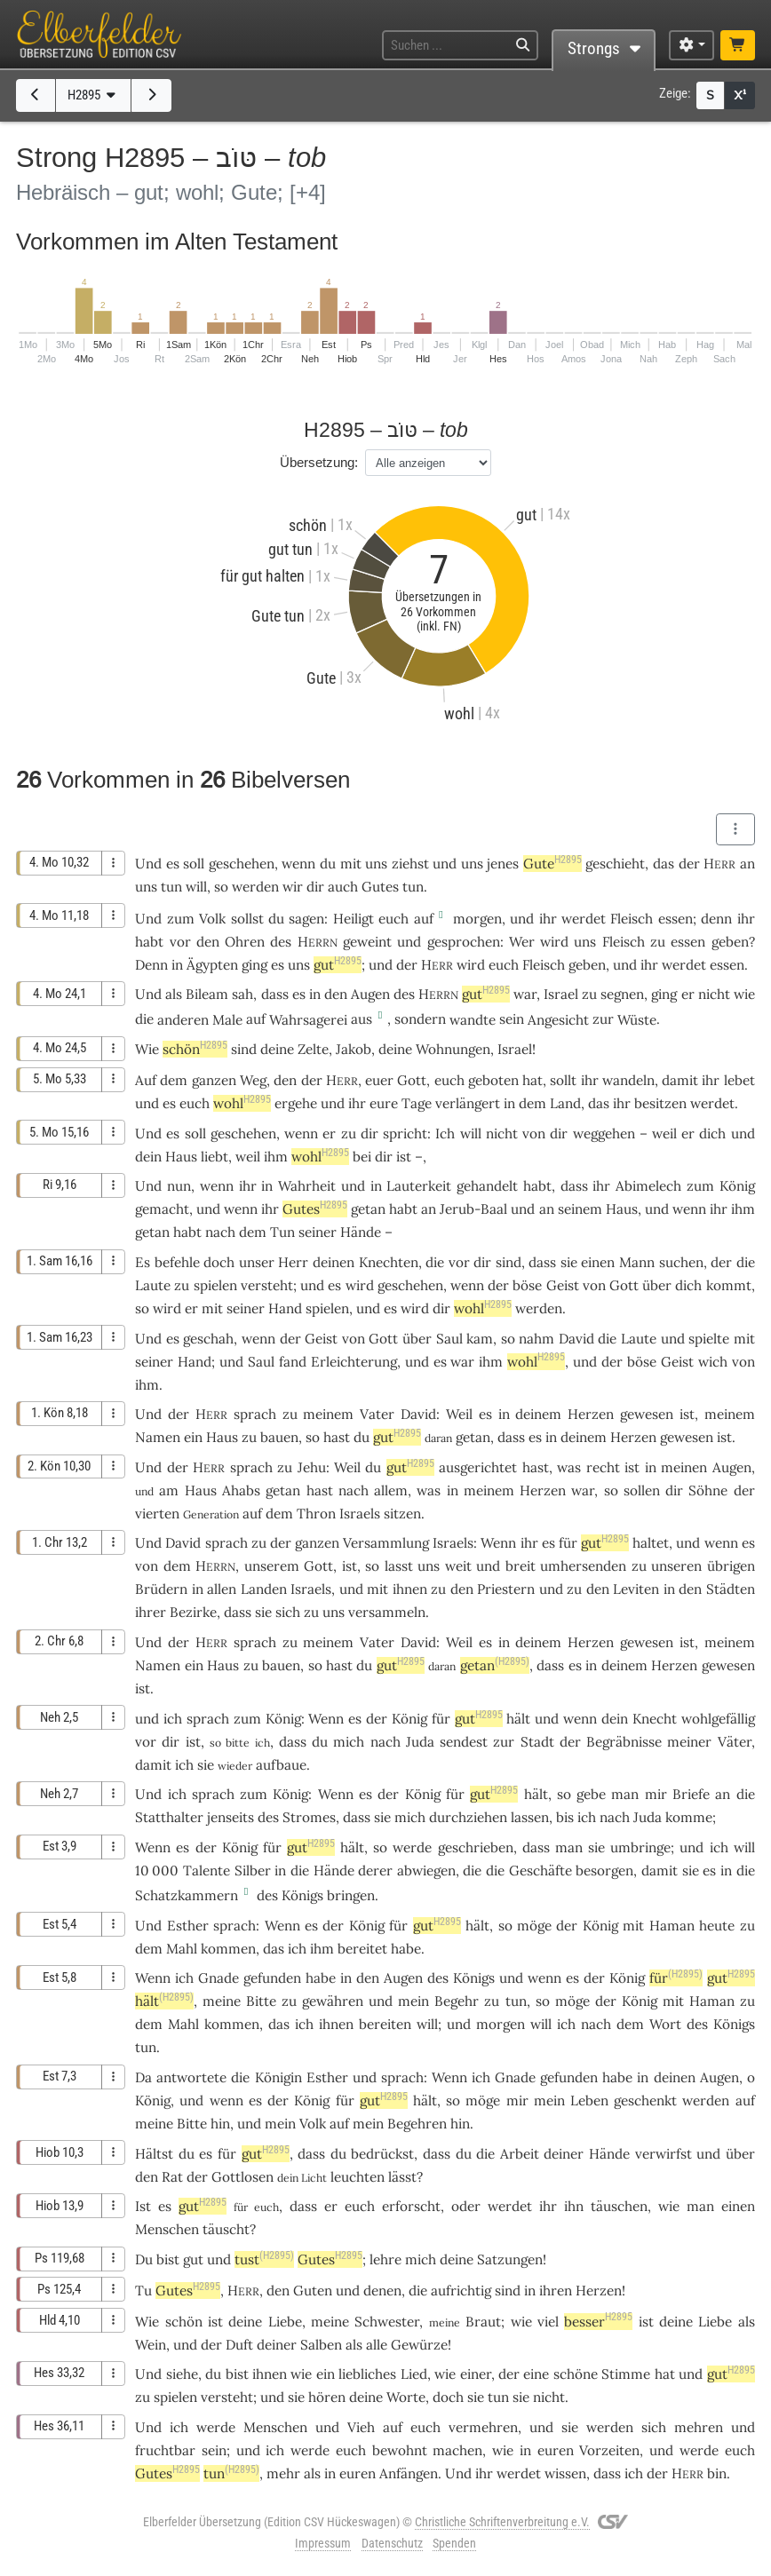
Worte (405, 2397)
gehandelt (487, 1185)
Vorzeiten (609, 2450)
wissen (565, 2473)
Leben (589, 2100)
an (747, 863)
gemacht (162, 1209)
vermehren (483, 2427)
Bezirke (193, 1612)
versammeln (386, 1612)
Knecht (654, 1718)
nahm (536, 1338)
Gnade (218, 1978)
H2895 (94, 95)
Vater (377, 1414)
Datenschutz (392, 2543)
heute (717, 1925)
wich (712, 1361)
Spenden (454, 2543)
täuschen (619, 2206)
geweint (367, 941)
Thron (316, 1513)
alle (376, 2344)
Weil (459, 1414)
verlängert (467, 1103)
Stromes (309, 1817)
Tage (416, 1103)
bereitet (362, 1948)
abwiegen (426, 1870)
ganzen (214, 1080)
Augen (370, 994)
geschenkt (645, 2100)
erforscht (411, 2206)
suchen (681, 1262)
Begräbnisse (624, 1741)
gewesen (646, 1414)
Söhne (707, 1490)
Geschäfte (540, 1870)
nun (179, 1185)
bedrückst (382, 2153)
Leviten (636, 1589)
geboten (493, 1080)
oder (466, 2206)
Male (227, 1019)
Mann (637, 1262)
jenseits (230, 1817)
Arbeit (519, 2153)
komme (688, 1817)
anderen (183, 1019)
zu (657, 941)
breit (520, 1565)
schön (195, 1049)
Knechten (388, 1262)
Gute (552, 863)
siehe (182, 2374)
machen (457, 2450)
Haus (181, 1156)
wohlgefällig (718, 1718)
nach (385, 1741)
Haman (672, 1925)
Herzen (591, 1414)
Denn (151, 964)
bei (362, 1156)
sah (242, 994)
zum (181, 918)
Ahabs (241, 1490)
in (551, 1437)
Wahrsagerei (308, 1019)
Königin (278, 2077)
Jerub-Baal (473, 1209)
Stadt (537, 1741)
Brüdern (161, 1589)
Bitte (261, 2001)
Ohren (245, 941)
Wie (147, 1049)
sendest (464, 1741)
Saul (449, 1338)
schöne (575, 2374)
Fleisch (631, 918)
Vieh (361, 2427)
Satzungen (510, 2259)
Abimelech (648, 1185)
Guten (312, 2290)
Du (144, 2259)
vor (459, 1262)
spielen (215, 1285)
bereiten (385, 2024)
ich (633, 2473)
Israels (359, 1513)
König (737, 1185)
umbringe (640, 1847)
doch (218, 1262)
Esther (188, 1925)
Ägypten (212, 964)
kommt (728, 1285)
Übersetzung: (319, 462)
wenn (298, 863)
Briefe (691, 1794)
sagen (306, 918)
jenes (503, 863)
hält (164, 2001)
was (429, 1490)
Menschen (167, 2229)
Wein (150, 2344)
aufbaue (281, 1764)
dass (275, 994)
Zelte (313, 1049)
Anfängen (408, 2473)
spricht (405, 1133)
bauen (279, 1437)
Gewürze (419, 2344)
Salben (321, 2344)
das (663, 863)
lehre (385, 2259)
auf (252, 1513)
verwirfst (663, 2153)
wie (521, 2321)
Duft (239, 2344)
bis (565, 1817)
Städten (730, 1589)
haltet (650, 1542)
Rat (172, 2176)
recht (603, 1467)
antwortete (191, 2077)
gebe (591, 1794)
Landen (264, 1589)
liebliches (367, 2374)
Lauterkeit (418, 1185)
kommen (228, 1948)
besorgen (604, 1870)
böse (527, 1285)
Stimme (625, 2374)
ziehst (410, 863)
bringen (351, 1895)
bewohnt (399, 2450)
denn (716, 918)
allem (391, 1490)
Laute (153, 1285)
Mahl (181, 1948)
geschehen (241, 863)
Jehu (312, 1467)
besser (598, 2321)
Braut (483, 2321)
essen (675, 918)
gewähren (332, 2001)
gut (338, 964)
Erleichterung (354, 1361)
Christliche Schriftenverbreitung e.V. (502, 2522)
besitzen (660, 1103)
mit (351, 863)
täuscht (226, 2229)
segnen (622, 994)
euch (425, 2427)
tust (264, 2259)
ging (664, 994)
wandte (472, 1019)
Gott (411, 1080)
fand (292, 1361)
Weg (253, 1080)
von (743, 1361)
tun (171, 886)
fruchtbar (165, 2450)
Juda (420, 1741)
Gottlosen (242, 2176)
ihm (147, 1384)
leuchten (357, 2176)
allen (221, 1589)
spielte (708, 1338)
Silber (252, 1870)
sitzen (402, 1513)
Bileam (207, 994)
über (657, 1285)
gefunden (272, 1978)
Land (565, 1103)
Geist (562, 1285)
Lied (414, 2374)
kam (479, 1338)
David (576, 1338)
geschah (208, 1338)
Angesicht (558, 1019)
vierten (157, 1513)
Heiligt (353, 918)
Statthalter (169, 1817)
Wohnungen (453, 1049)
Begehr (456, 2001)
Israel (561, 994)
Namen (157, 1437)
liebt (214, 1156)
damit (680, 1080)
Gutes (380, 886)
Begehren (417, 2123)
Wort (665, 2024)
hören (327, 2397)
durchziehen (468, 1817)
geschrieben (475, 1847)
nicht (714, 994)
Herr (293, 1262)
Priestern (506, 1589)
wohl (242, 1103)
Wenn (498, 1542)
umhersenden (583, 1565)
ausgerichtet (478, 1467)
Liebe (285, 2321)
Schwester (386, 2321)
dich (688, 1285)
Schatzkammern (186, 1895)
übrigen (731, 1565)
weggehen (604, 1133)
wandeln (628, 1080)
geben (730, 941)
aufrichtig (461, 2290)
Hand (285, 1308)
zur (503, 1741)
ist (193, 1741)
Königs (302, 1895)
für (676, 1978)
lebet (739, 1080)
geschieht (615, 863)
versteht (267, 1285)
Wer (522, 941)
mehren (698, 2427)
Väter (734, 1741)
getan (368, 1209)
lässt (402, 2176)
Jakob (353, 1049)
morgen (477, 918)
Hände (360, 1232)
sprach (255, 1414)
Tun (282, 1232)
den (285, 1080)
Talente (206, 1870)
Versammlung (386, 1542)
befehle (177, 1262)
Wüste (636, 1019)
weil (664, 1133)
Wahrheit (307, 1185)
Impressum (323, 2543)
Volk (212, 918)
